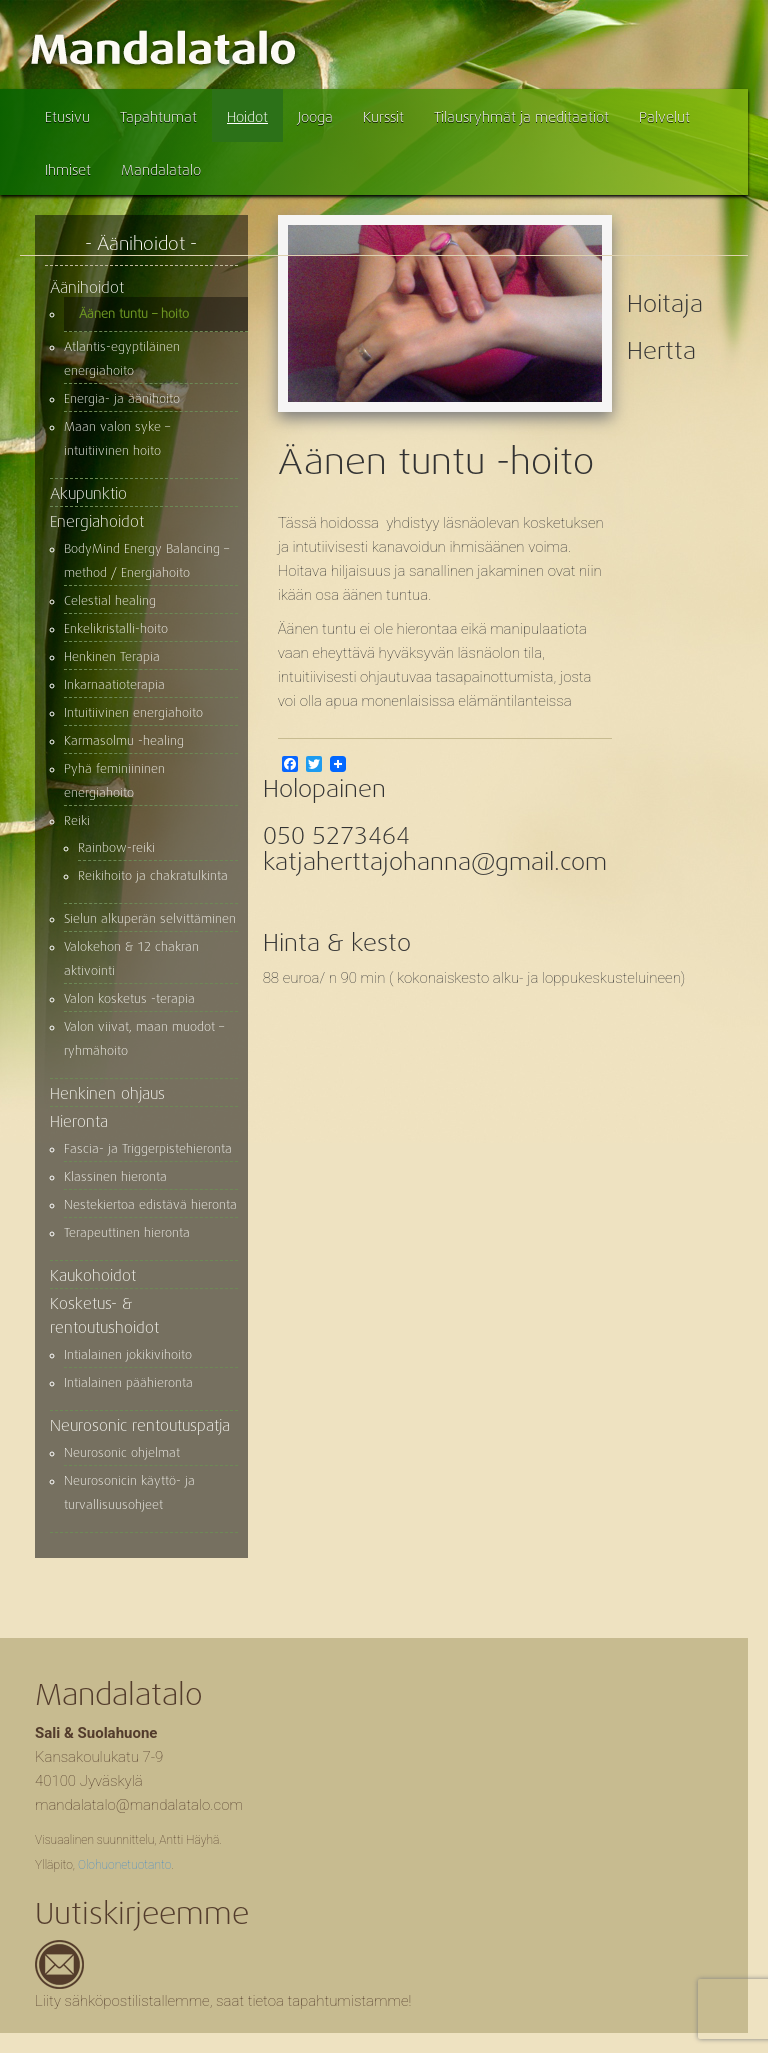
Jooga (315, 117)
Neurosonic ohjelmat (122, 1453)
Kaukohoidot (93, 1276)
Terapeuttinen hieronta (127, 1233)
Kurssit (383, 117)
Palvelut (664, 117)
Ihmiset (68, 170)
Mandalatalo (161, 170)
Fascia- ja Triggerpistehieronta (148, 1149)
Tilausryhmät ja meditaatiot (521, 117)
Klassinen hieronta (115, 1177)
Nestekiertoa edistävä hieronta (150, 1205)
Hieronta (79, 1122)
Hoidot (247, 117)
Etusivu (67, 117)
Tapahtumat (158, 117)
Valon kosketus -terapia (129, 999)
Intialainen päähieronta (128, 1383)
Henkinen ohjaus (107, 1094)
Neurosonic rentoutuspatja (140, 1426)
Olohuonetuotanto (124, 1865)
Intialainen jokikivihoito (128, 1355)
